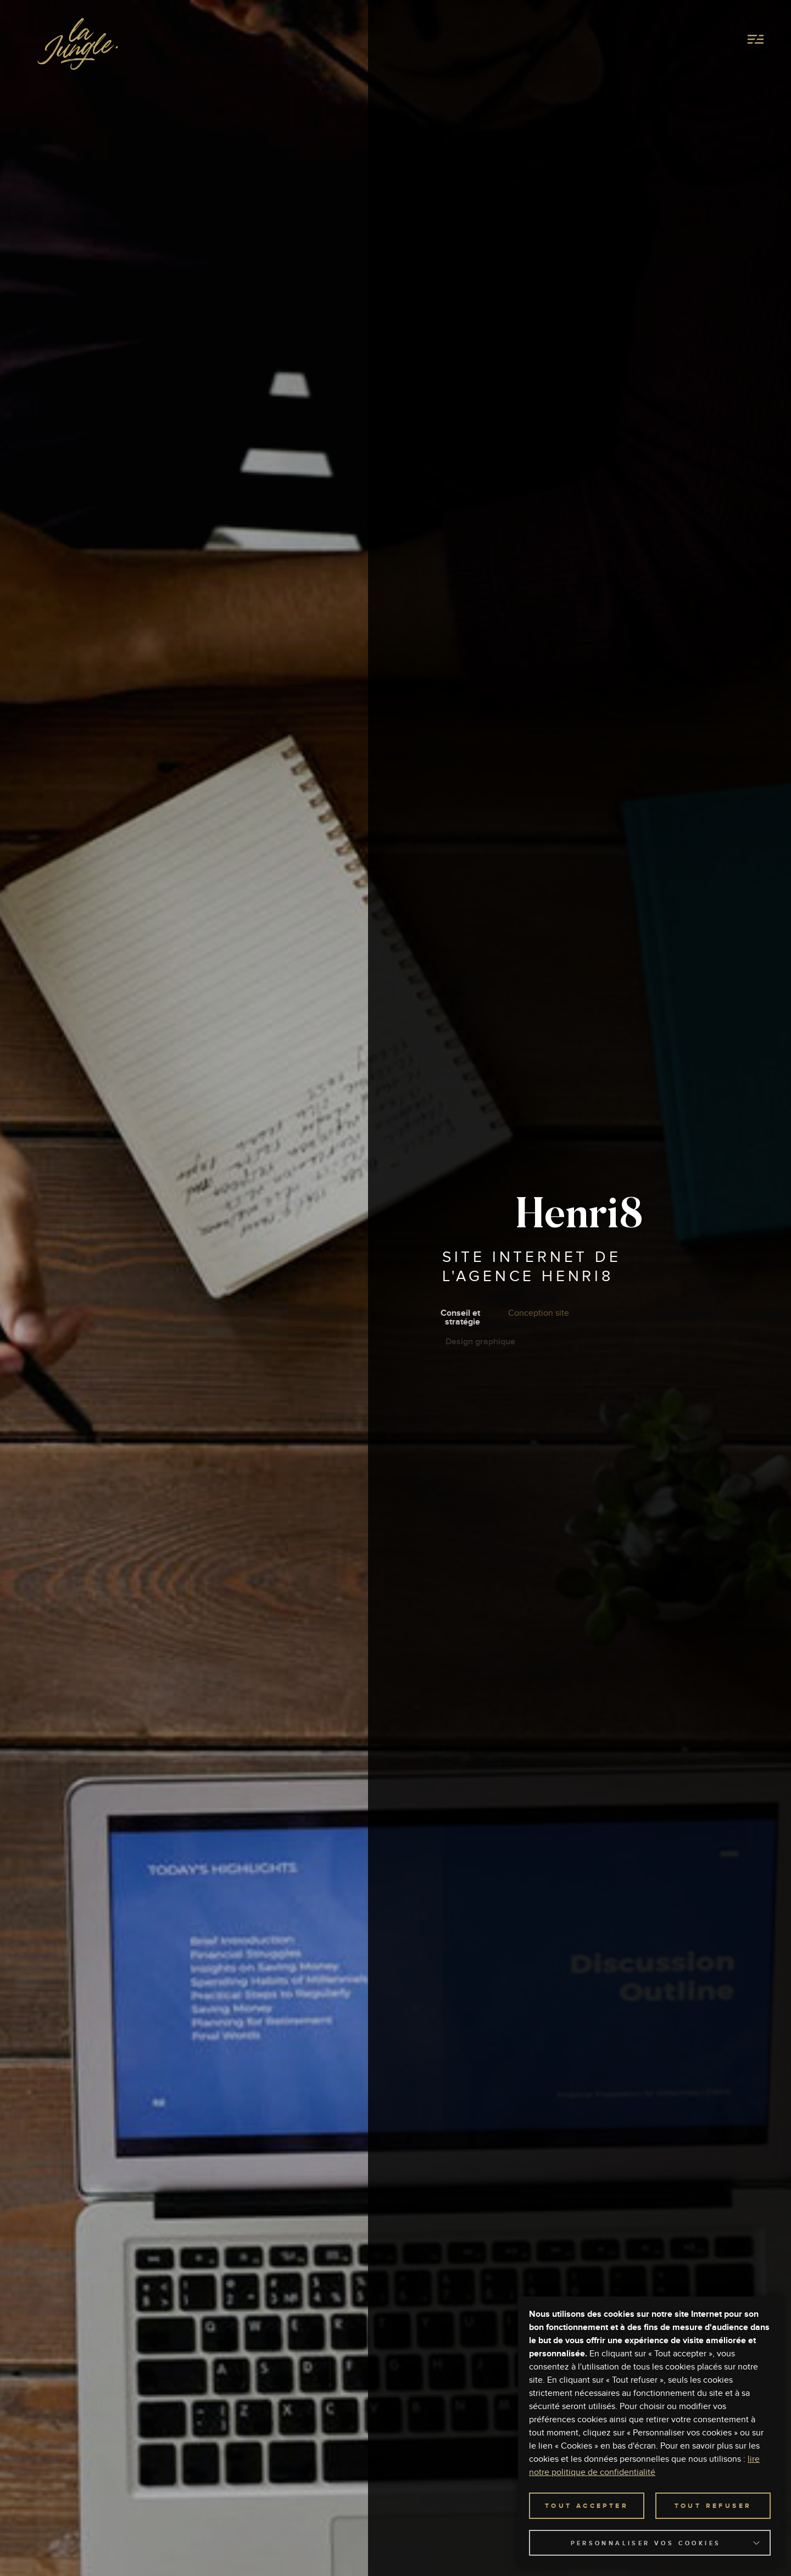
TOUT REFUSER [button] (713, 2506)
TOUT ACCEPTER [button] (586, 2506)
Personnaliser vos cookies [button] (646, 2543)
